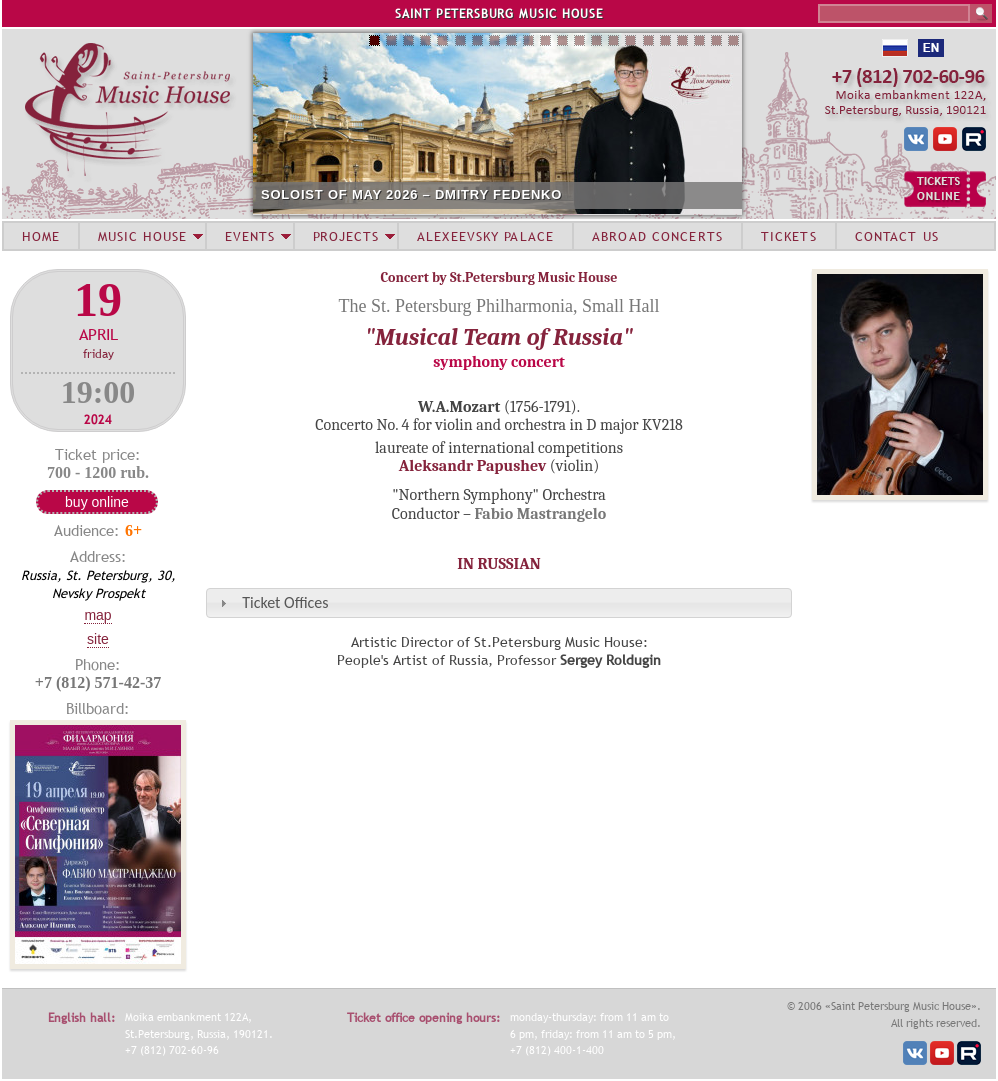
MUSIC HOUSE (142, 236)
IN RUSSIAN (498, 564)
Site (98, 639)
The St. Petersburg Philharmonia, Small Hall (498, 306)
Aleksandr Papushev (473, 466)
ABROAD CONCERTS (657, 236)
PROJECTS (346, 236)
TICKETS (789, 236)
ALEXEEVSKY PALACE (485, 236)
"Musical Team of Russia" (499, 337)
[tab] (499, 602)
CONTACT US (897, 236)
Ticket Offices (285, 602)
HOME (41, 236)
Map (97, 615)
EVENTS (250, 236)
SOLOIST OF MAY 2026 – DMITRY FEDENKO (411, 194)
